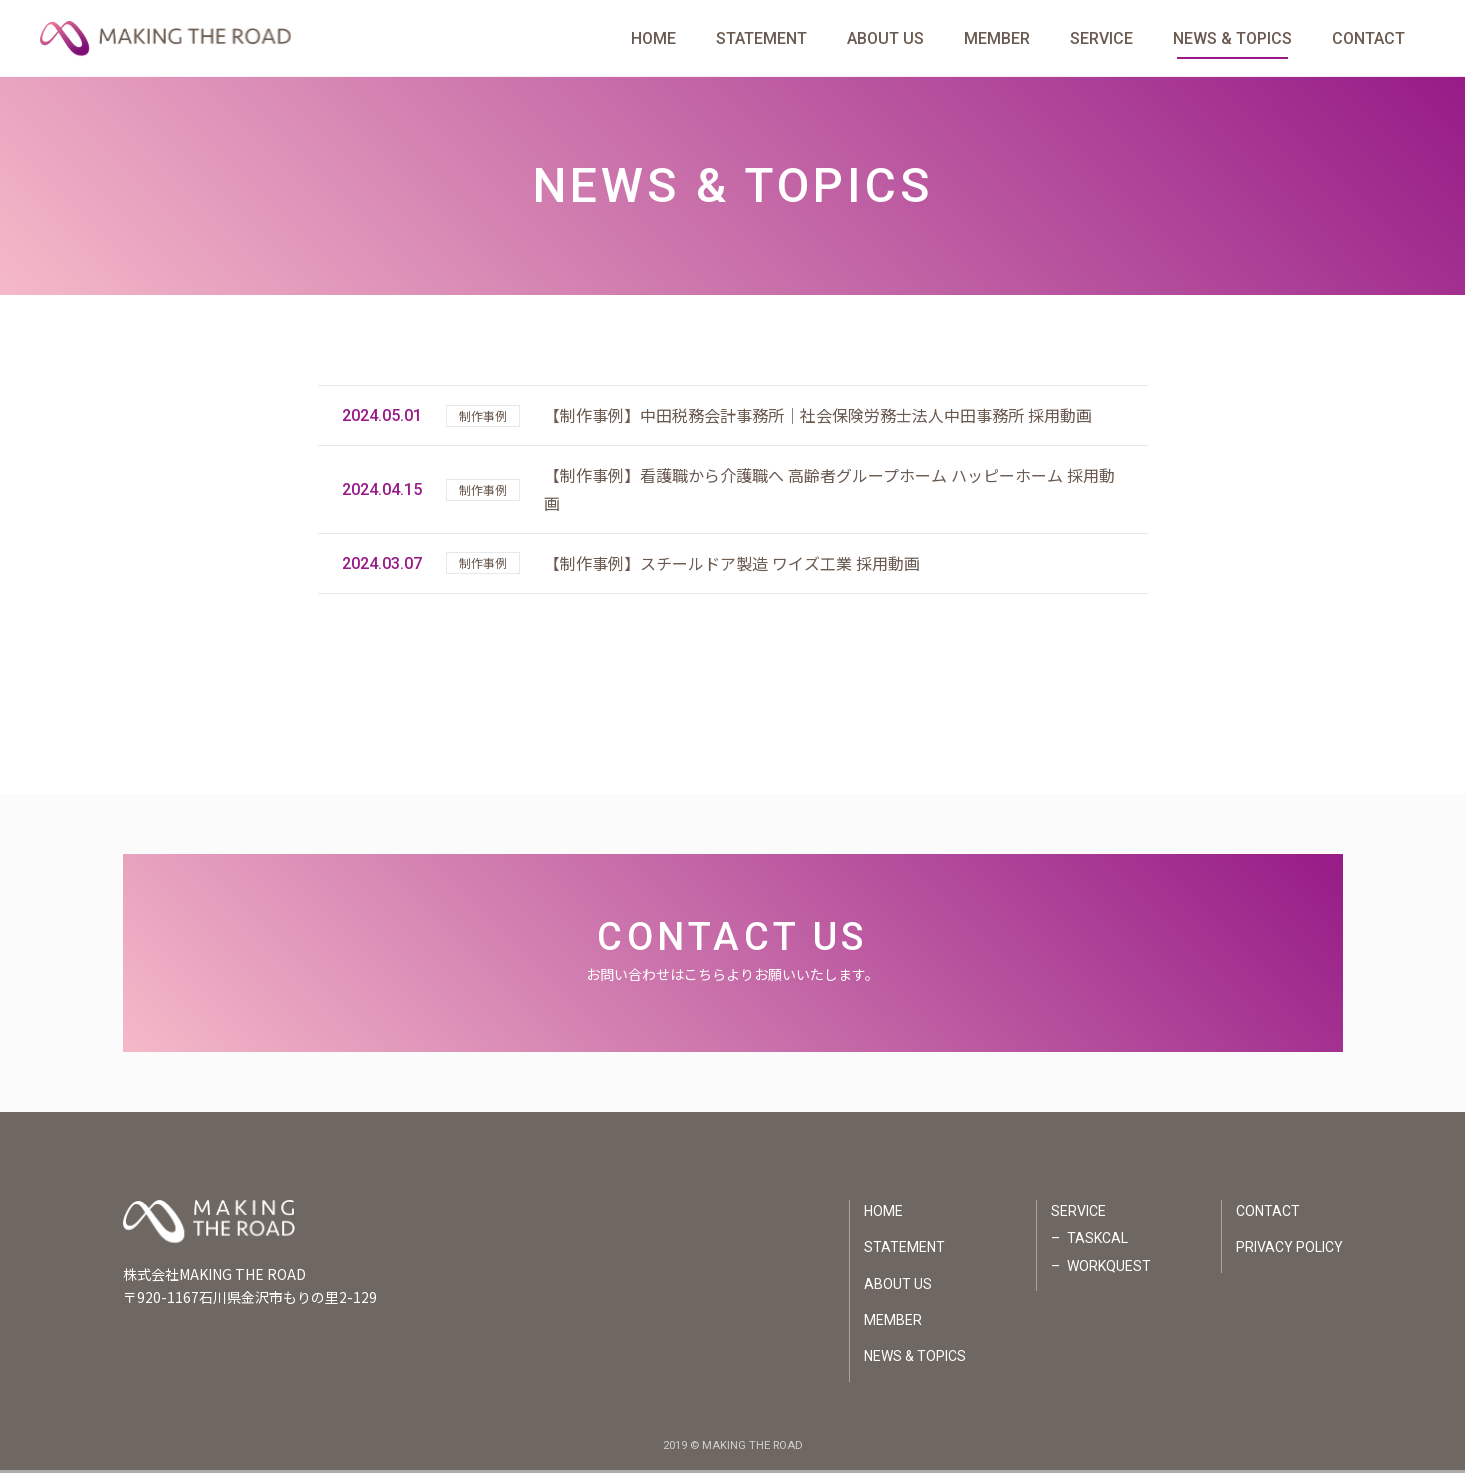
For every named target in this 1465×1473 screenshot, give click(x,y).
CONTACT (1368, 39)
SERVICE (1101, 39)
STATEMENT (761, 39)
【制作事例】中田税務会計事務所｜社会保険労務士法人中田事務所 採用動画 (818, 418)
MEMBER (997, 39)
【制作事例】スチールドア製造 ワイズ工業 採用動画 (732, 566)
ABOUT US (885, 39)
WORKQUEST (1109, 1269)
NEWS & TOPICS (1232, 39)
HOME (653, 39)
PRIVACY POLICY (1289, 1250)
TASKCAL (1097, 1241)
